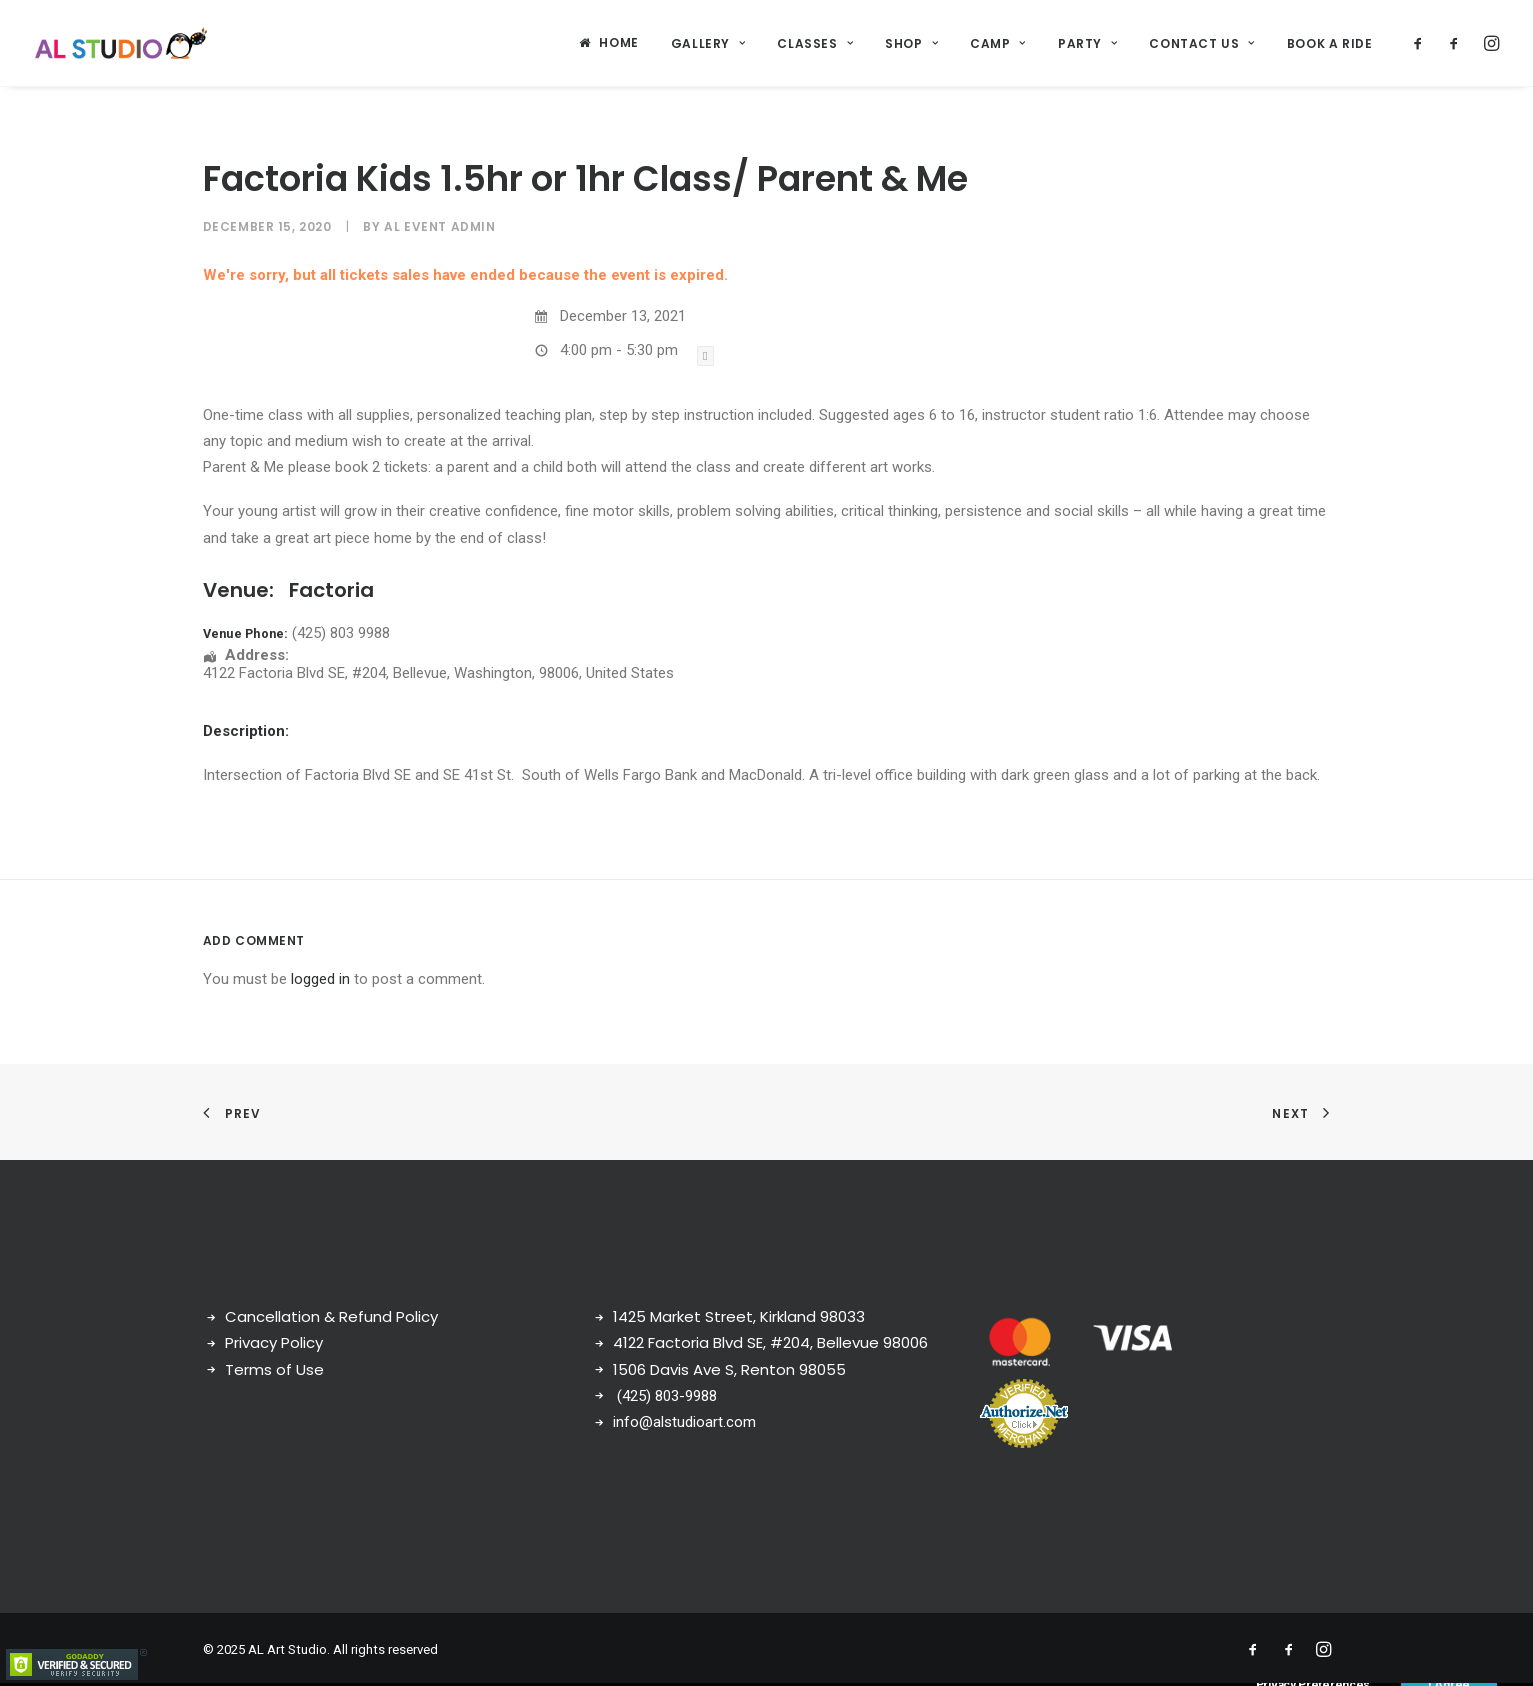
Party (1087, 43)
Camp (998, 43)
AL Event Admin (439, 226)
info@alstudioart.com (684, 1422)
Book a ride (1330, 43)
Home (618, 42)
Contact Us (1201, 43)
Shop (911, 43)
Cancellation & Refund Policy (331, 1316)
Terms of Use (274, 1369)
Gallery (708, 43)
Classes (815, 43)
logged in (320, 979)
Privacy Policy (274, 1342)
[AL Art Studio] (121, 43)
